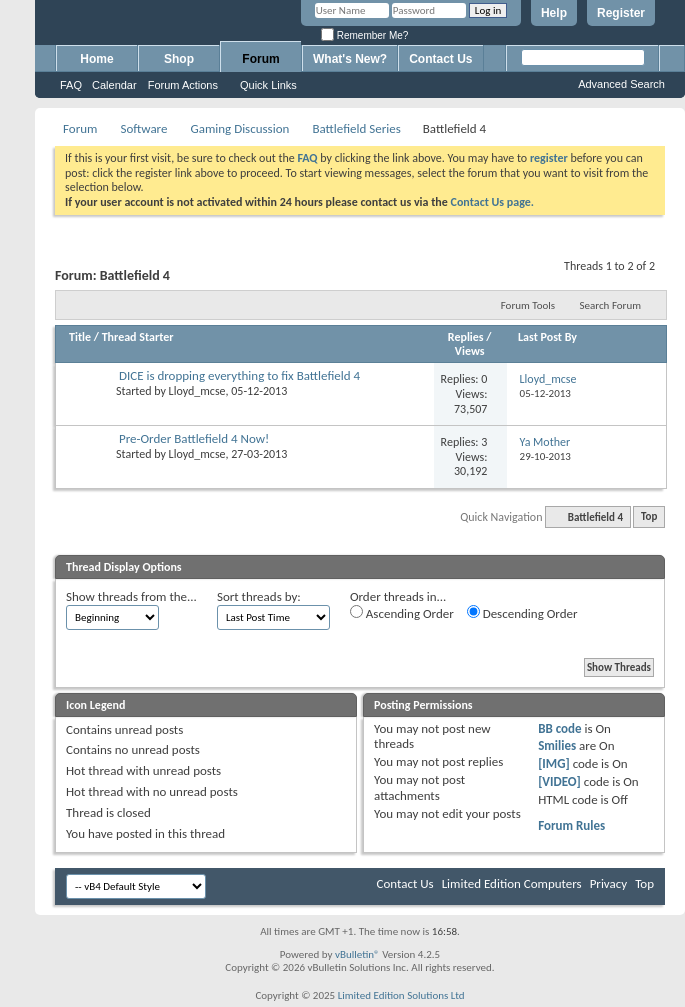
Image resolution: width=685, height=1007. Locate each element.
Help (554, 13)
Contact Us (440, 59)
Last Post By (547, 337)
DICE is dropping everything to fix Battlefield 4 (239, 375)
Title (80, 337)
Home (96, 59)
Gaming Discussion (239, 128)
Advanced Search (621, 84)
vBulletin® (357, 954)
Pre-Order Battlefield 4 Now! (194, 438)
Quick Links (268, 85)
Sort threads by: (259, 596)
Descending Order (522, 613)
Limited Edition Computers (512, 883)
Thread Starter (138, 337)
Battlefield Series (356, 128)
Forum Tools (528, 305)
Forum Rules (571, 825)
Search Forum (611, 305)
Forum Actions (183, 85)
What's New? (350, 59)
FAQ (71, 85)
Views (470, 351)
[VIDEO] (559, 781)
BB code (559, 728)
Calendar (114, 85)
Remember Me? (364, 35)
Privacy (609, 883)
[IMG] (554, 763)
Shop (179, 59)
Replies (466, 337)
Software (143, 128)
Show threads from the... (131, 596)
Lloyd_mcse (197, 391)
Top (649, 517)
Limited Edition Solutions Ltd (401, 995)
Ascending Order (402, 613)
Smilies (557, 745)
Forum (260, 59)
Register (621, 13)
